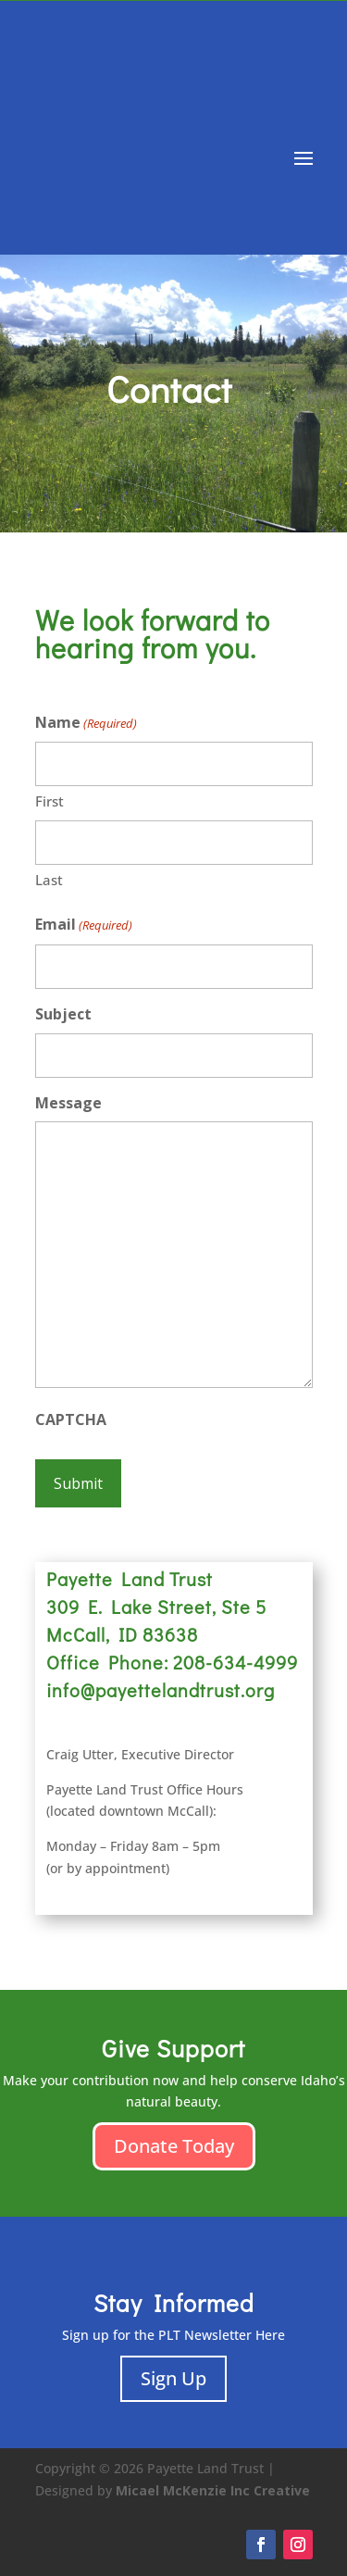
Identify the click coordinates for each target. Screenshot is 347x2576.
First (49, 801)
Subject (63, 1014)
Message (68, 1103)
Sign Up (173, 2378)
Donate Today (174, 2145)
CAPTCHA (70, 1419)
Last (49, 879)
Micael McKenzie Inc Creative (213, 2490)
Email (83, 925)
